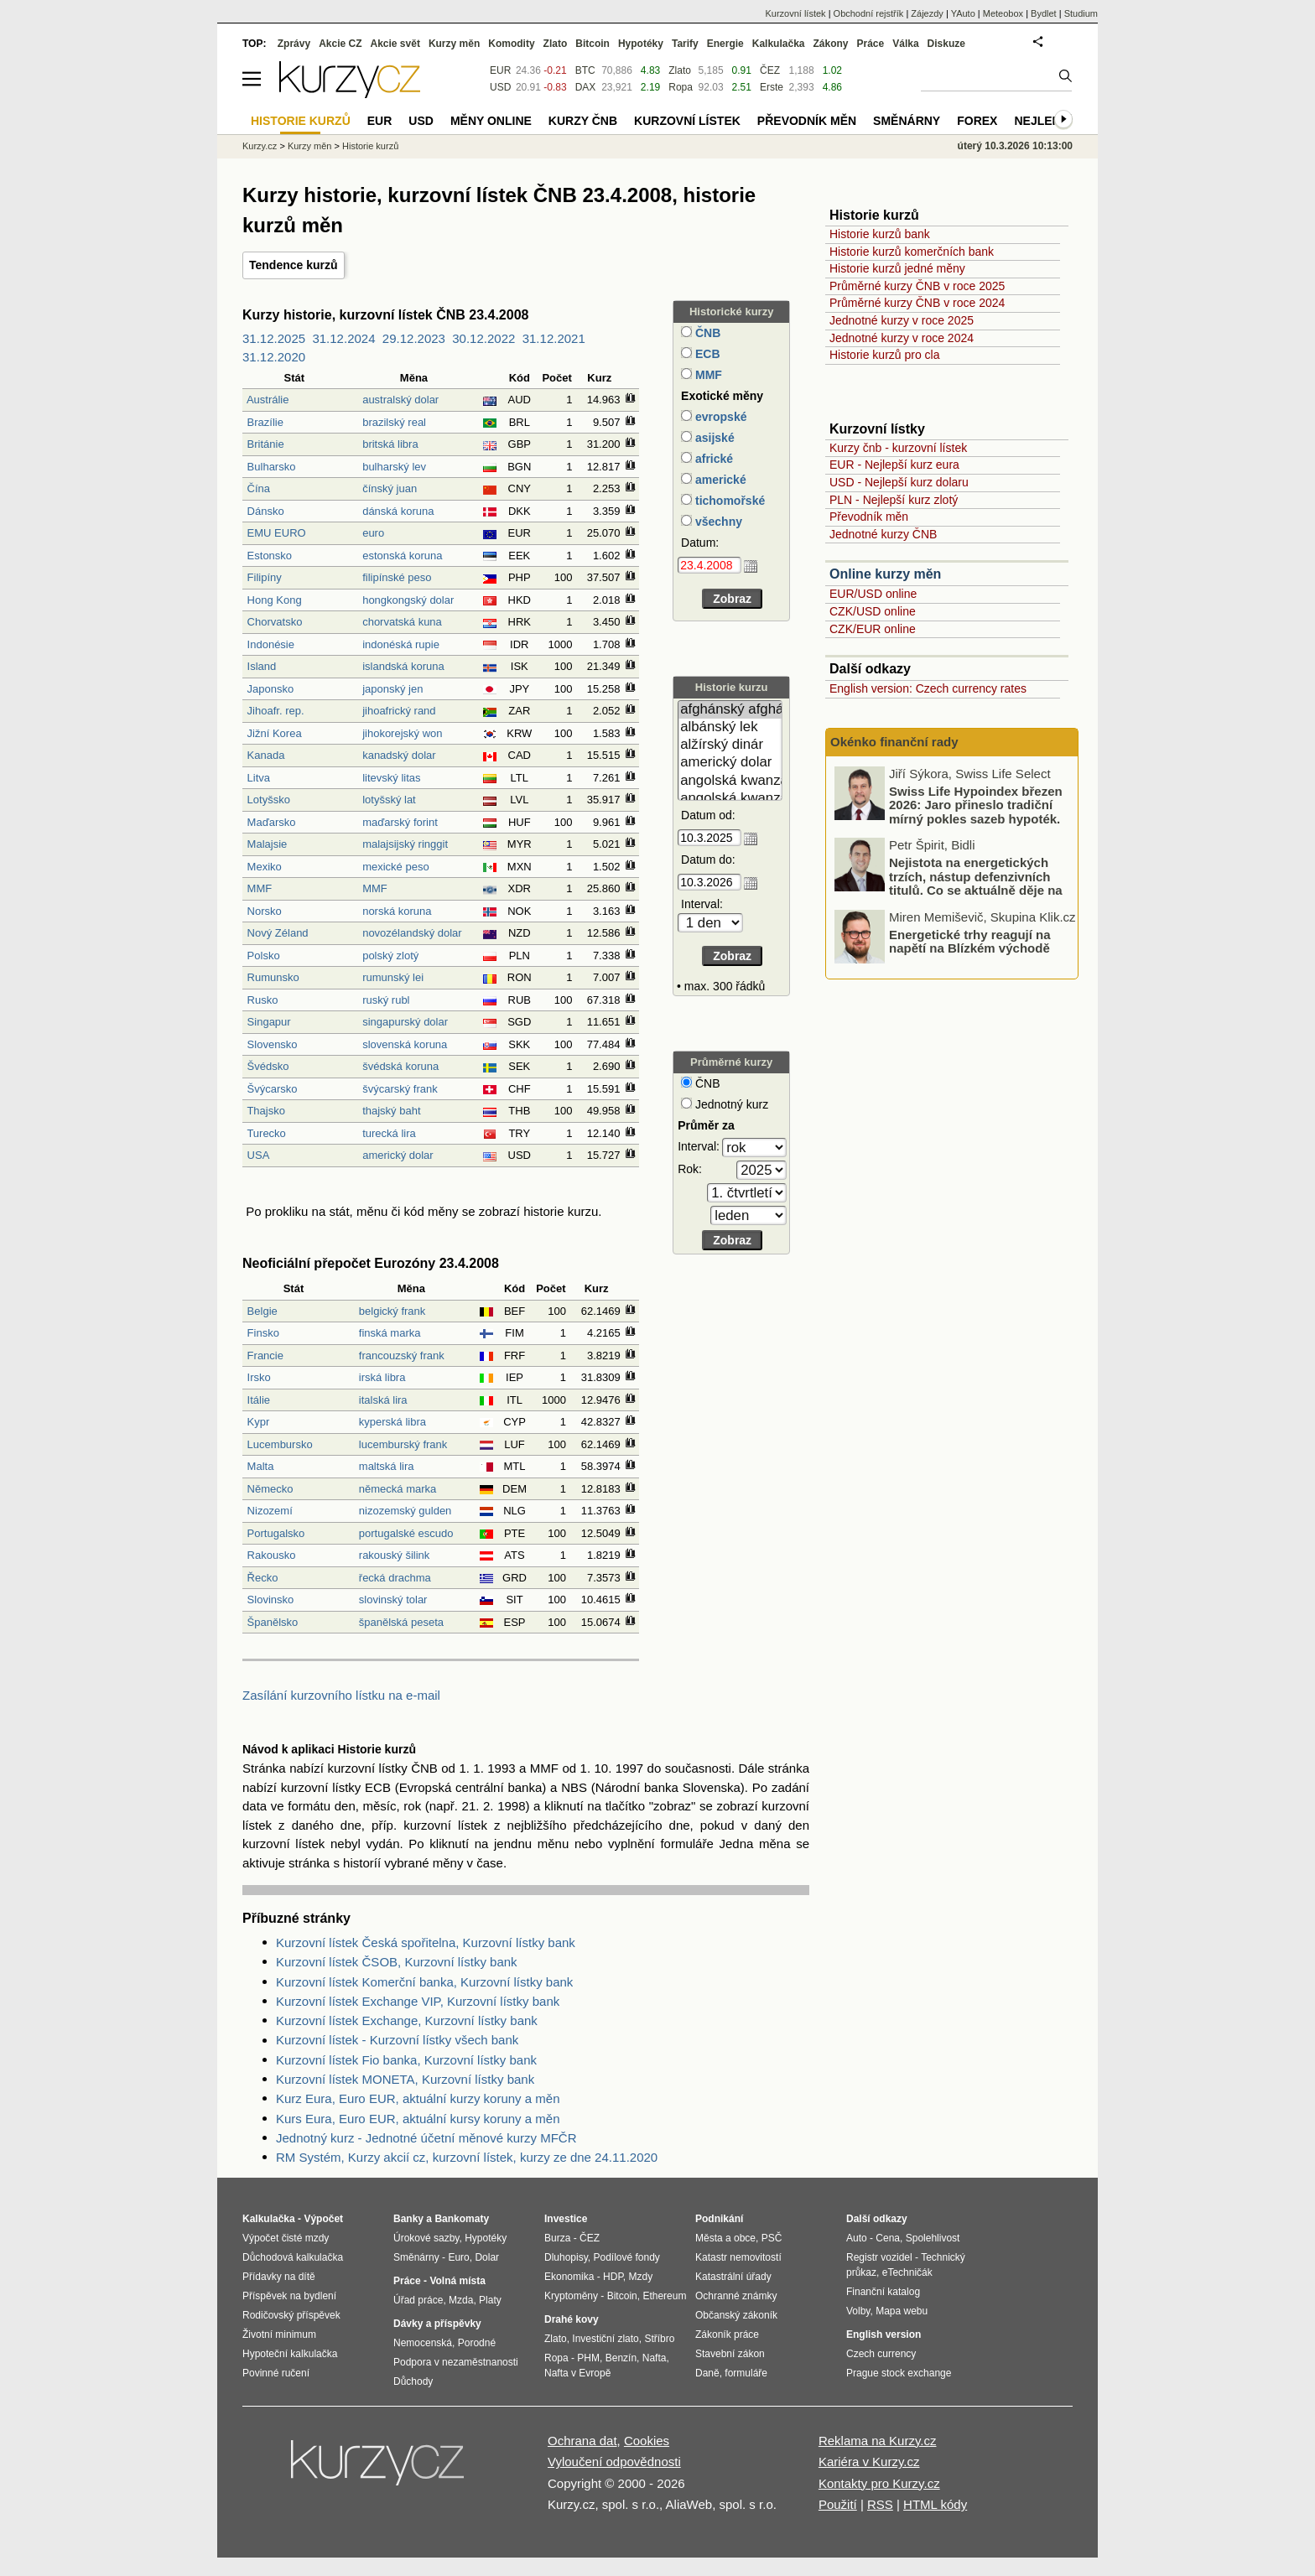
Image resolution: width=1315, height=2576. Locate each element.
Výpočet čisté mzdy (285, 2238)
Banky (408, 2219)
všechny (717, 521)
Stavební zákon (730, 2354)
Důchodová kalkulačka (292, 2257)
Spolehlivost (933, 2238)
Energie (725, 43)
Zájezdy (927, 13)
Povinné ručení (275, 2373)
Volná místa (457, 2281)
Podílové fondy (626, 2257)
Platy (490, 2300)
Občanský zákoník (736, 2315)
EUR (500, 70)
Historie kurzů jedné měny (897, 268)
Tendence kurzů (293, 265)
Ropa (680, 87)
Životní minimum (279, 2334)
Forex (977, 120)
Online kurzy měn (885, 574)
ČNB (706, 333)
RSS (880, 2504)
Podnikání (719, 2219)
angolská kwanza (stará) (730, 799)
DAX (585, 87)
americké (719, 479)
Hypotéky (640, 43)
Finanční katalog (883, 2292)
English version (883, 2334)
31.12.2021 (553, 338)
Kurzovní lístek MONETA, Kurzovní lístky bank (405, 2079)
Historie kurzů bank (879, 234)
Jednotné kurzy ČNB (883, 534)
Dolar (487, 2257)
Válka (905, 43)
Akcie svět (395, 43)
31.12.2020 (273, 357)
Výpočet (323, 2219)
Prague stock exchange (898, 2373)
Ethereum (664, 2296)
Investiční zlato (605, 2339)
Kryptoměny (571, 2296)
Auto (856, 2238)
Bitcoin (592, 43)
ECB (706, 354)
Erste (771, 87)
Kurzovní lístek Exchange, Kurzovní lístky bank (407, 2020)
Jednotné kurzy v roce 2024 (901, 338)
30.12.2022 (483, 338)
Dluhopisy (566, 2257)
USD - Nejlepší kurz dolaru (899, 482)
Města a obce (725, 2238)
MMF (707, 375)
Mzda (461, 2300)
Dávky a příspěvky (437, 2323)
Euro (458, 2257)
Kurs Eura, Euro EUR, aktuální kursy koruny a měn (417, 2118)
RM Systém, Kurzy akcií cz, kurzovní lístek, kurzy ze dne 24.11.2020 (467, 2157)
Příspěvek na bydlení (289, 2296)
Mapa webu (902, 2311)
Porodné (477, 2343)
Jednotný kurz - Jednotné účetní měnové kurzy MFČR (426, 2138)
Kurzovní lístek (795, 13)
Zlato (679, 70)
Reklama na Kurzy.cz (878, 2440)
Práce (871, 43)
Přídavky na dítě (278, 2277)
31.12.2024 (343, 338)
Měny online (491, 120)
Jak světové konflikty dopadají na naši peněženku (980, 795)
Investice (565, 2219)
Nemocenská (422, 2343)
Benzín (621, 2358)
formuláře (746, 2373)
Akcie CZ (340, 43)
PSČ (771, 2238)
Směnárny (906, 120)
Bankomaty (461, 2219)
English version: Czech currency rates (928, 688)
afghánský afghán (730, 710)
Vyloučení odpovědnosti (614, 2461)
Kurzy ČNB (582, 120)
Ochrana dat (582, 2440)
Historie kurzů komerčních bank (911, 251)
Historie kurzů (370, 146)
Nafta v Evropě (577, 2373)
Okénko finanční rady (894, 742)
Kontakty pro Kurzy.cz (879, 2483)
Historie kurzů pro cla (884, 354)
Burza (557, 2238)
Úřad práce (418, 2300)
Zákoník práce (727, 2334)
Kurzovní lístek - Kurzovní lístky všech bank (397, 2040)
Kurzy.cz (259, 146)
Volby (858, 2311)
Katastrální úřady (733, 2277)
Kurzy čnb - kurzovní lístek (898, 447)
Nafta (654, 2358)
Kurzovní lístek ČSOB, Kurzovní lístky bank (396, 1962)
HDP (613, 2277)
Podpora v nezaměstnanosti (455, 2362)
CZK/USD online (872, 611)
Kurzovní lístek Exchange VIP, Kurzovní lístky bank (417, 2001)
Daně (707, 2373)
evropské (719, 416)
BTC (585, 70)
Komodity (511, 43)
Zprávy (294, 43)
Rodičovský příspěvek (291, 2315)
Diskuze (946, 43)
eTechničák (907, 2272)
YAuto (963, 13)
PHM (588, 2358)
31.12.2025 (273, 338)
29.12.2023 (413, 338)
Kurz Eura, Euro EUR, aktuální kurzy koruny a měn (417, 2098)
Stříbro (659, 2339)
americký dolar (730, 762)
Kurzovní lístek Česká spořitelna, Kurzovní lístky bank (425, 1942)
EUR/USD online (873, 593)
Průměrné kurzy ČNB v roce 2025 (917, 286)
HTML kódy (935, 2504)
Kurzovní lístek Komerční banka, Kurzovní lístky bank (424, 1982)
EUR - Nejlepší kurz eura (894, 464)
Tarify (685, 43)
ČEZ (770, 70)
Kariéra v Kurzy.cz (869, 2461)
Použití (838, 2504)
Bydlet (1044, 13)
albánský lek (730, 727)
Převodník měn (868, 516)
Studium (1081, 13)
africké (712, 458)
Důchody (413, 2381)
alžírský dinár (730, 745)
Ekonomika (569, 2277)
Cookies (646, 2440)
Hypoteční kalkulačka (289, 2354)
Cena (888, 2238)
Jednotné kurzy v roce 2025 (901, 320)
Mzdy (641, 2277)
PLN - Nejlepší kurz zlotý (893, 499)
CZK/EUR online (872, 629)
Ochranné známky (736, 2296)
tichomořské (728, 500)
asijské (713, 437)
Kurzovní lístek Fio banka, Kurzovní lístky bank (406, 2060)
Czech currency (881, 2354)
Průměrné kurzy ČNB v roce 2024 (917, 302)
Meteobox (1003, 13)
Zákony (830, 43)
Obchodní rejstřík (869, 13)
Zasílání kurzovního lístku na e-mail (341, 1695)
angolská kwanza (730, 781)
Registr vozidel (879, 2257)
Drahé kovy (571, 2319)
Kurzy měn (454, 43)
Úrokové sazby (426, 2238)
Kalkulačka (778, 43)
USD (500, 87)
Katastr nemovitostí (738, 2257)
